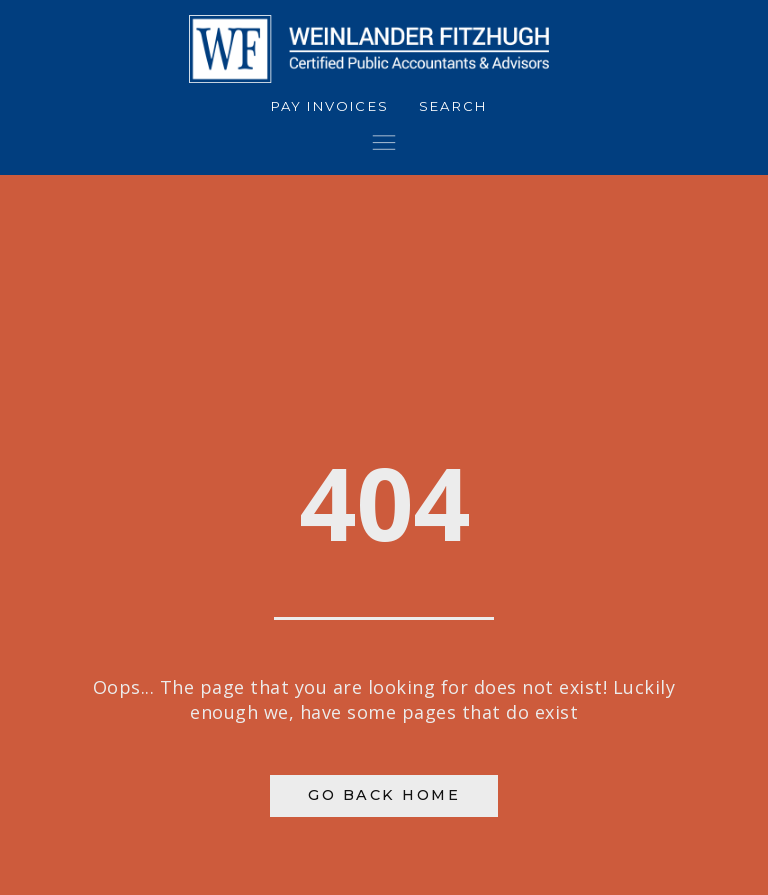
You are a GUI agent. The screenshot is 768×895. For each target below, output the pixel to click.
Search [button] (453, 106)
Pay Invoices (330, 106)
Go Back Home (384, 795)
